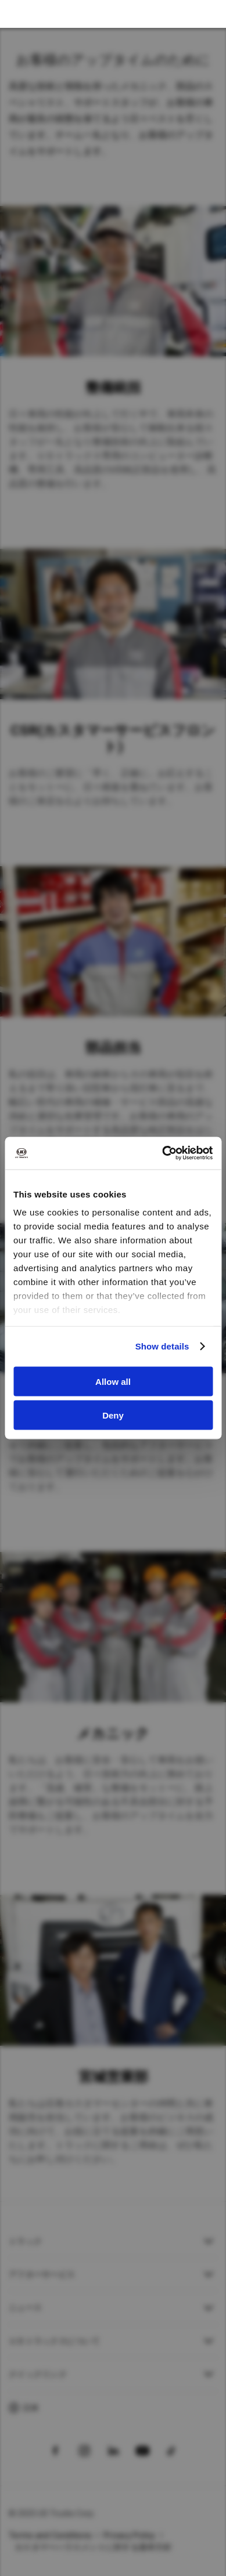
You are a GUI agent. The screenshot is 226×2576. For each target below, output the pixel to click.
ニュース (25, 2307)
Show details (162, 1346)
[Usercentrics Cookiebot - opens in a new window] (162, 1153)
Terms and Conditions (50, 2535)
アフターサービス (42, 2274)
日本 (31, 2407)
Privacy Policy (129, 2535)
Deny (113, 1415)
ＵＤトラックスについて (54, 2341)
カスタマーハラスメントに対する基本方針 (93, 2547)
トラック (25, 2241)
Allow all (113, 1381)
